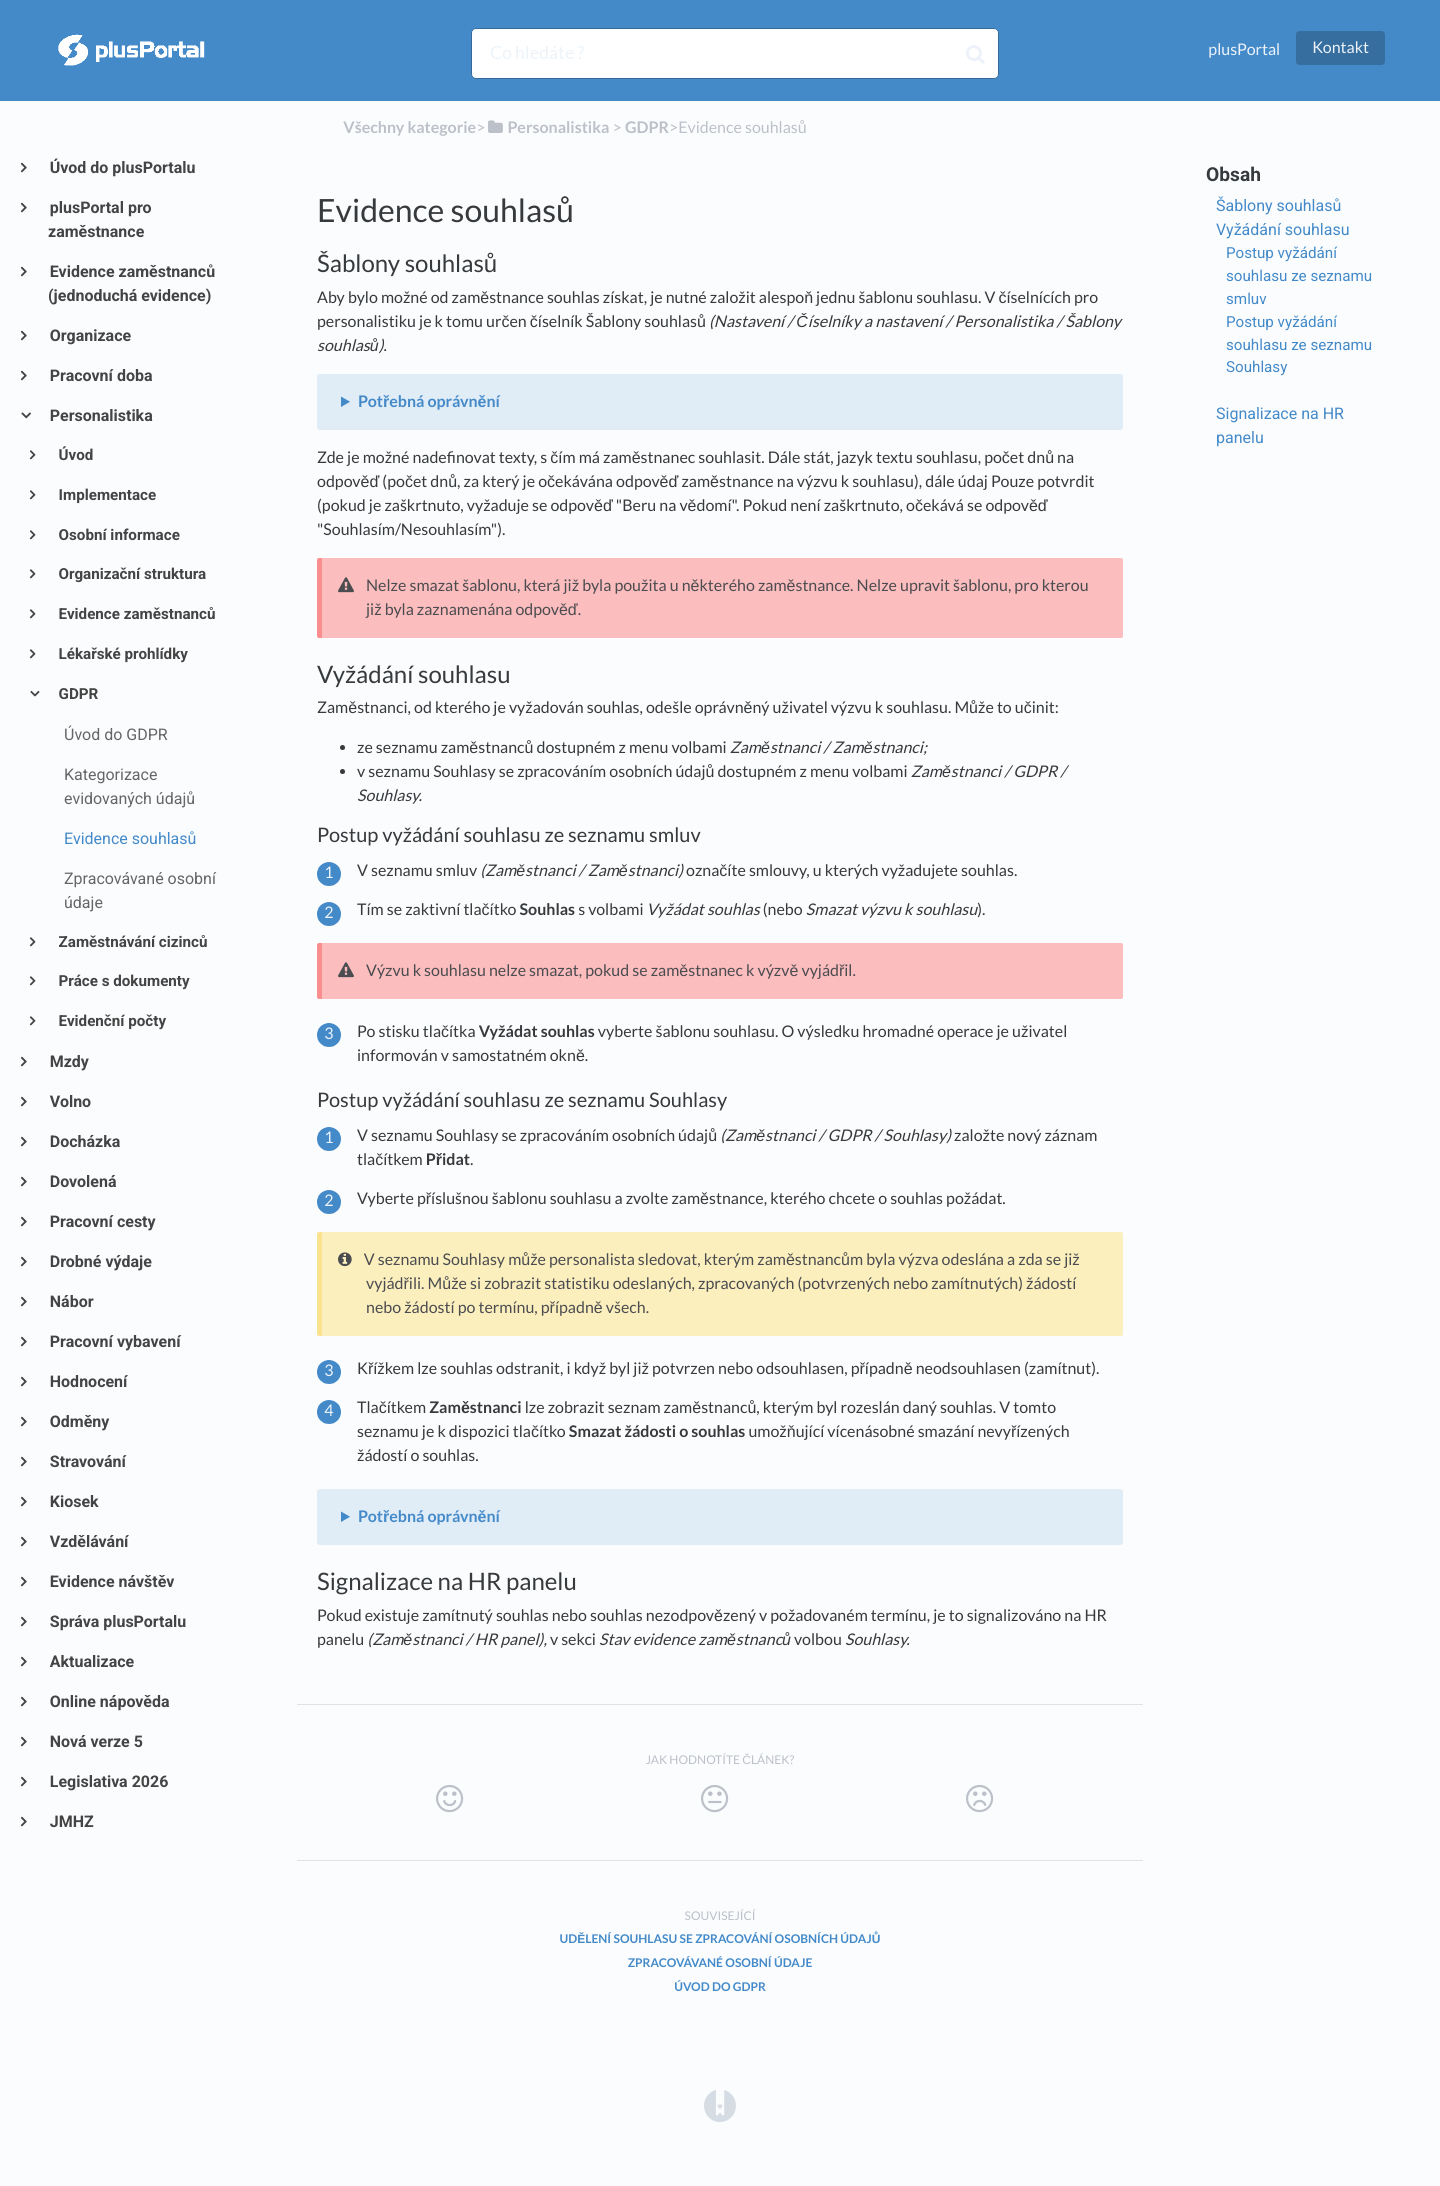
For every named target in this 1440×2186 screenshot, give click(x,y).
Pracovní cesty (102, 1221)
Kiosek (73, 1501)
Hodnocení (87, 1381)
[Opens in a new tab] (720, 2104)
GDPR (77, 694)
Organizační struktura (131, 574)
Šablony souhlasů (1278, 205)
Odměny (78, 1421)
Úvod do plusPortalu (121, 167)
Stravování (87, 1461)
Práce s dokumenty (123, 981)
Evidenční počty (111, 1021)
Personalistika (100, 415)
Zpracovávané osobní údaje (720, 1962)
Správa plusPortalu (117, 1621)
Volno (69, 1101)
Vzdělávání (88, 1541)
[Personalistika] (547, 127)
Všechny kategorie (409, 127)
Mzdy (68, 1061)
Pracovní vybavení (114, 1341)
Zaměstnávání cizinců (132, 942)
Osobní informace (118, 535)
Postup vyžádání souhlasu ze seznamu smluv (1299, 276)
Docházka (84, 1141)
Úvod (75, 455)
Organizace (89, 335)
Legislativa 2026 (108, 1781)
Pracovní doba (100, 375)
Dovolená (82, 1181)
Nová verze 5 (95, 1741)
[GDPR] (647, 127)
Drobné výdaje (100, 1261)
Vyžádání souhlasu (1283, 229)
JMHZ (71, 1821)
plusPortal (1244, 49)
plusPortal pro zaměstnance (100, 219)
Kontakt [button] (1340, 47)
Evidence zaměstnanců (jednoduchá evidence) (131, 283)
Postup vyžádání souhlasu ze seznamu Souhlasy (1299, 345)
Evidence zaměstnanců (136, 614)
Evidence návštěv (111, 1581)
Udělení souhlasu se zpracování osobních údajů (720, 1938)
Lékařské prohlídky (122, 654)
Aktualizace (91, 1661)
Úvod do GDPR (720, 1986)
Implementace (106, 495)
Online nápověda (109, 1701)
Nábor (71, 1301)
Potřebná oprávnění (429, 401)
